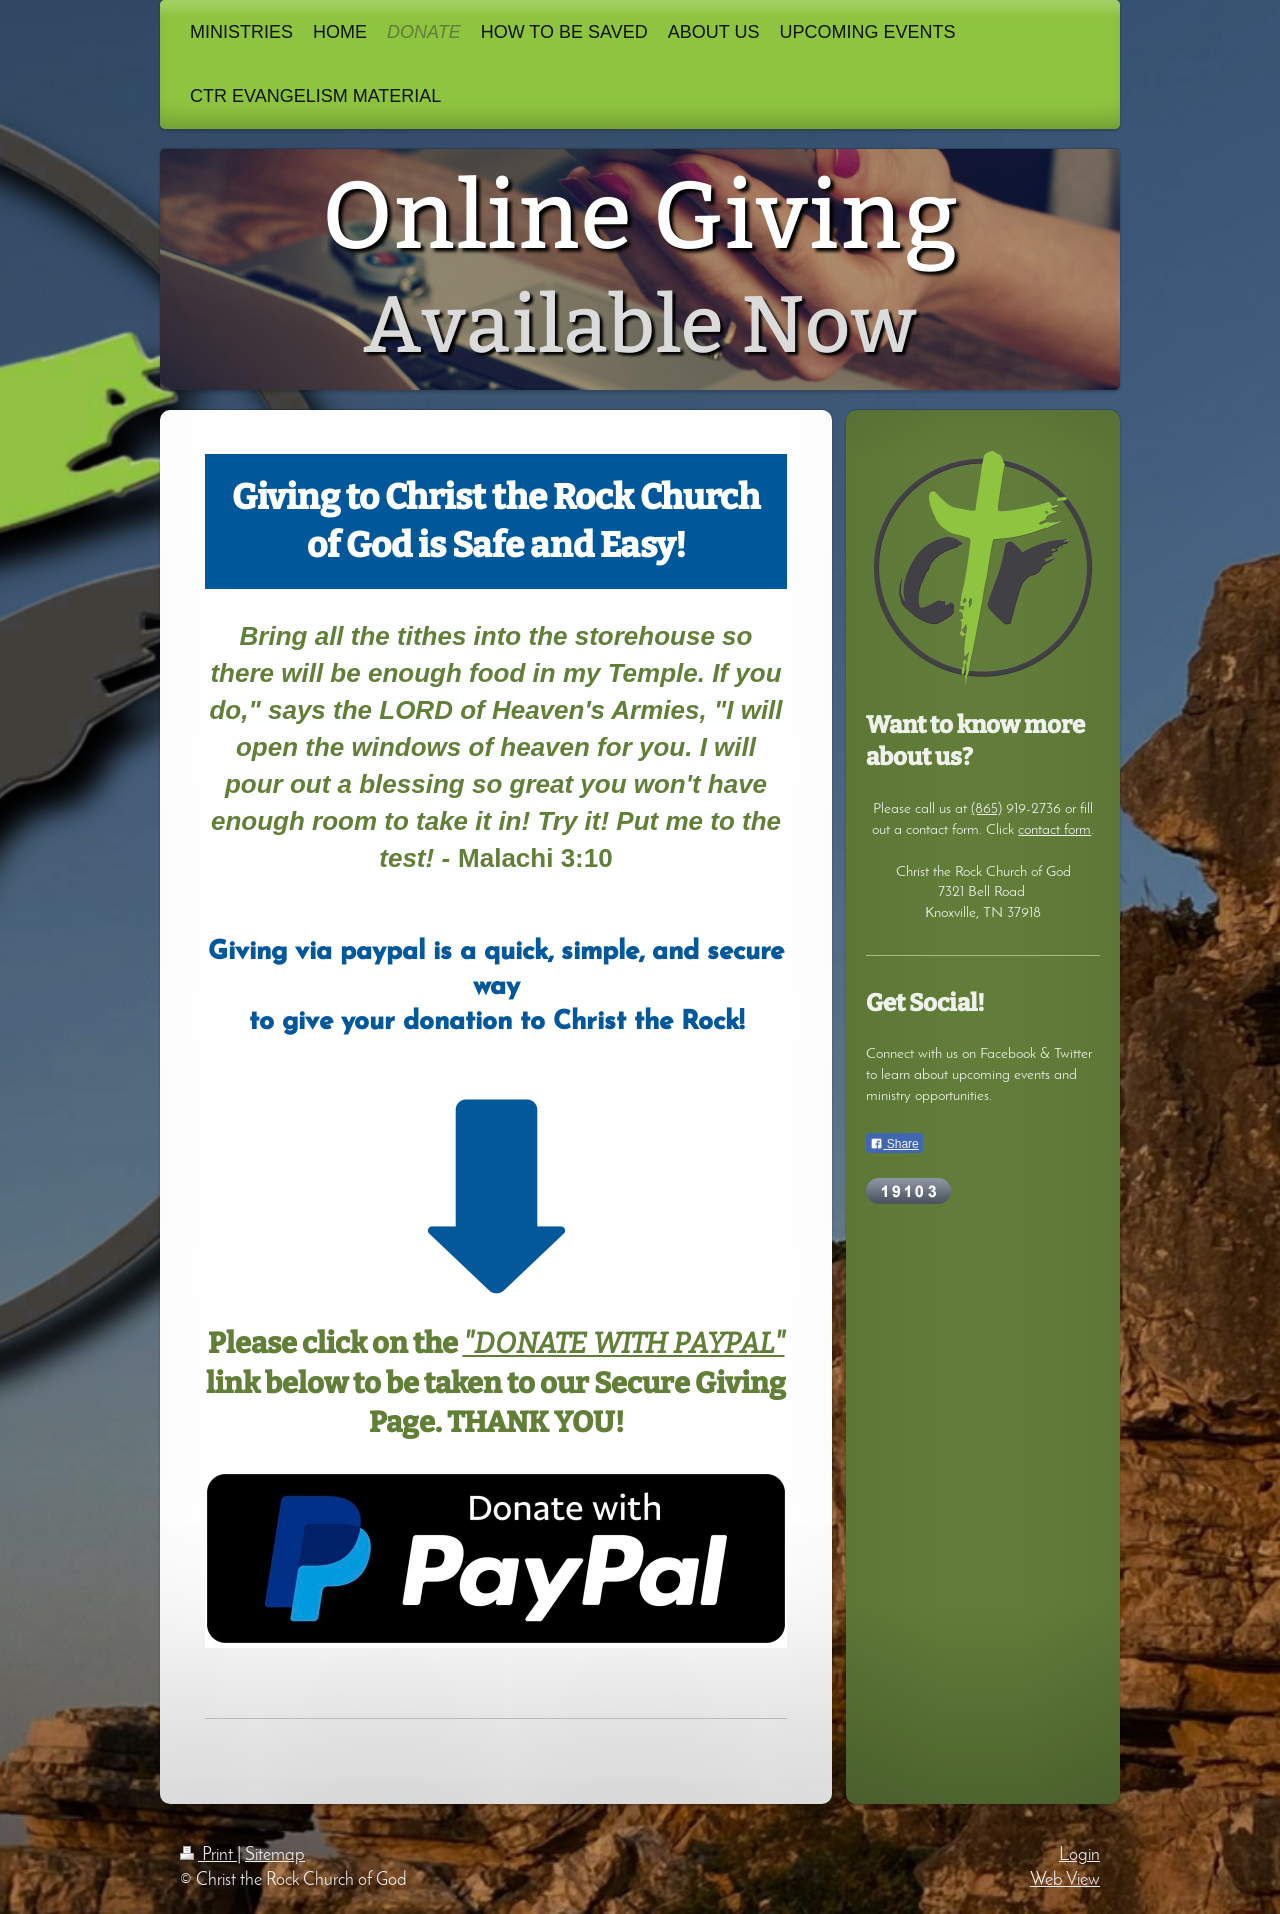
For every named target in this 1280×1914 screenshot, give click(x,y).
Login (1079, 1855)
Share (894, 1144)
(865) (986, 809)
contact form (1054, 830)
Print (208, 1855)
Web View (1065, 1880)
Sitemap (275, 1855)
